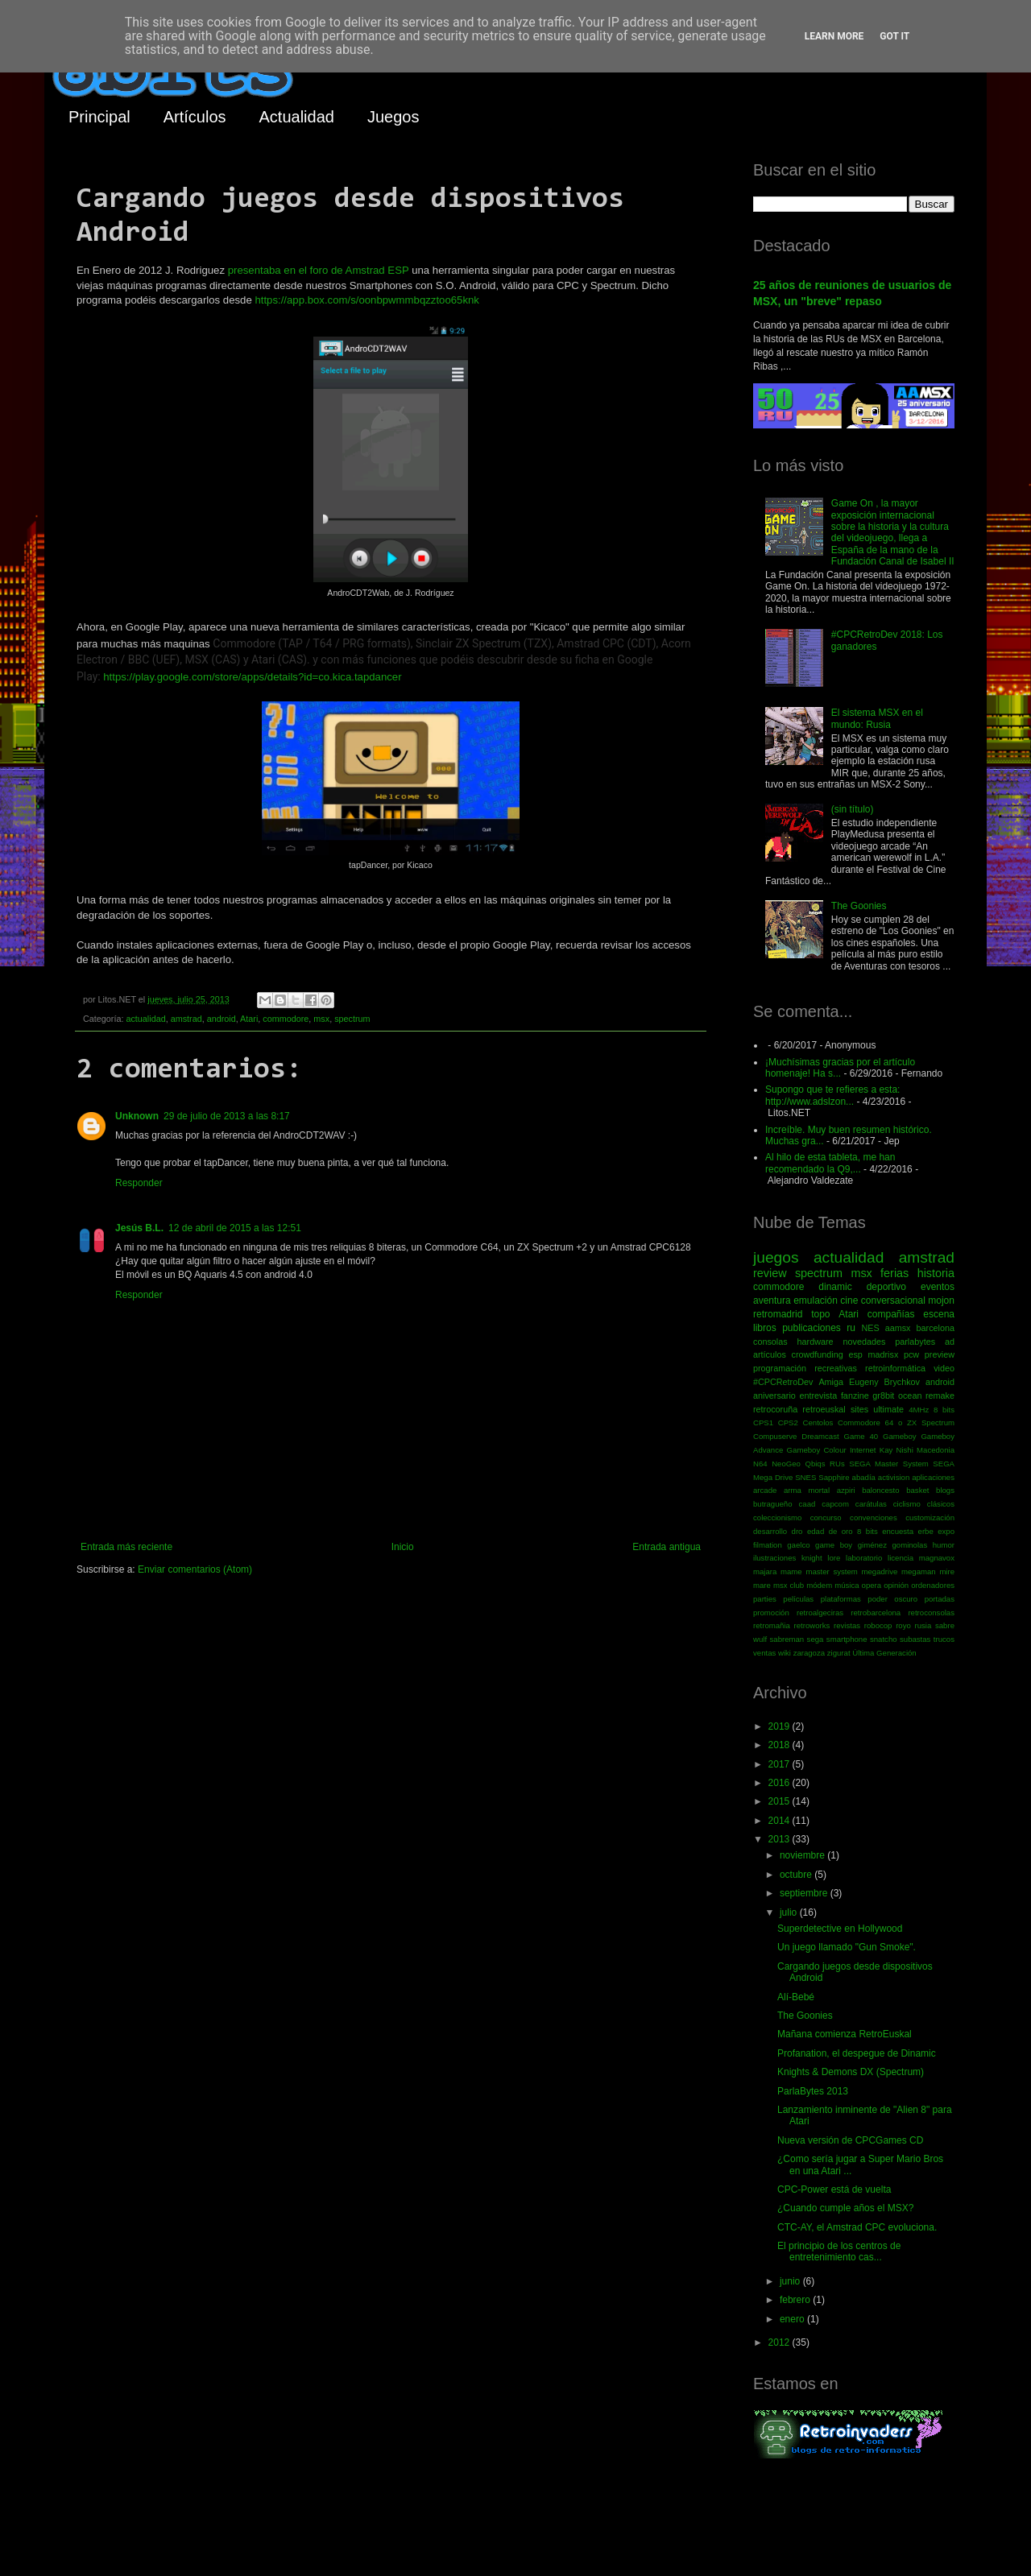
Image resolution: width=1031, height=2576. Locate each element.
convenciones (873, 1517)
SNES (805, 1477)
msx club (788, 1585)
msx (321, 1018)
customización (929, 1517)
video (944, 1368)
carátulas (871, 1503)
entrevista (818, 1395)
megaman (918, 1571)
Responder (139, 1183)
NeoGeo (786, 1463)
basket (917, 1490)
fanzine (855, 1395)
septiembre (805, 1893)
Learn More (834, 36)
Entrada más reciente (126, 1547)
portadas (939, 1598)
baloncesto (880, 1490)
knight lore (820, 1557)
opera (872, 1585)
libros (764, 1327)
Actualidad (296, 117)
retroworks (812, 1625)
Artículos (195, 117)
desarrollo (770, 1531)
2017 (780, 1764)
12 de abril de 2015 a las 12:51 (234, 1228)
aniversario (774, 1395)
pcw (911, 1354)
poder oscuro (892, 1598)
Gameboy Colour (817, 1449)
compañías (891, 1314)
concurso (826, 1517)
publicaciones (811, 1327)
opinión (896, 1585)
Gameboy (900, 1436)
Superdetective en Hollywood (839, 1928)
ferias (894, 1273)
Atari (249, 1018)
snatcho (883, 1639)
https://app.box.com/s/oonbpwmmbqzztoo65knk (367, 300)
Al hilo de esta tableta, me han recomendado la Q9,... (830, 1163)
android (221, 1018)
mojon (941, 1300)
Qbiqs (815, 1463)
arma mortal (807, 1490)
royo (903, 1625)
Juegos (393, 117)
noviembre (803, 1855)
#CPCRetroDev (783, 1382)
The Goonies (859, 906)
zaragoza (809, 1652)
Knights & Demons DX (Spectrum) (850, 2072)
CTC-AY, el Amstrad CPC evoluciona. (857, 2227)
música (846, 1585)
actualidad (145, 1018)
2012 (780, 2342)
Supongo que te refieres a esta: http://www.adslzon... (832, 1095)
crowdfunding (817, 1354)
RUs (837, 1463)
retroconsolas (931, 1612)
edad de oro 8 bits (842, 1531)
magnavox (936, 1557)
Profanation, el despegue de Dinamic (856, 2053)
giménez (872, 1544)
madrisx (882, 1354)
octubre (797, 1874)
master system (831, 1571)
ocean (909, 1395)
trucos (944, 1639)
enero (793, 2319)
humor (943, 1544)
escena (938, 1314)
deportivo (886, 1286)
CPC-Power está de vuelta (834, 2189)
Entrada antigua (666, 1547)
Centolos (818, 1422)
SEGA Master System (889, 1463)
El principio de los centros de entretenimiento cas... (839, 2251)
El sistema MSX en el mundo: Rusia (877, 718)
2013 (780, 1839)
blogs (945, 1490)
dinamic (834, 1286)
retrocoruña (775, 1409)
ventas (764, 1652)
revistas (847, 1625)
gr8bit (883, 1395)
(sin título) (852, 809)
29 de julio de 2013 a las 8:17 (227, 1116)
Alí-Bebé (795, 1997)
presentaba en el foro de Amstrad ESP (318, 270)
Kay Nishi (896, 1449)
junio (791, 2281)
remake (939, 1395)
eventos (937, 1286)
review (770, 1273)
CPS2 (788, 1422)
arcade (764, 1490)
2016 (780, 1782)
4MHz (919, 1409)
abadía (864, 1477)
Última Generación (884, 1652)
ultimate (888, 1409)
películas (798, 1598)
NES (870, 1328)
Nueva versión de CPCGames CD (850, 2140)
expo (946, 1531)
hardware (815, 1341)
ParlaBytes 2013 (812, 2091)
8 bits (944, 1409)
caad (807, 1503)
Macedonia (935, 1449)
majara (764, 1571)
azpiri (846, 1490)
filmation (767, 1544)
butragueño (773, 1503)
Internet (863, 1449)
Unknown (137, 1116)
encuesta (897, 1531)
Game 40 (860, 1436)
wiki (784, 1652)
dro (797, 1531)
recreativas (835, 1368)
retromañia (771, 1625)
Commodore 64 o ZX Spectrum (896, 1422)
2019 (780, 1726)
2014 (780, 1820)
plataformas (841, 1598)
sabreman (787, 1639)
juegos (776, 1257)
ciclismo (907, 1503)
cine (849, 1300)
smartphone (846, 1639)
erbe (926, 1531)
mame (791, 1571)
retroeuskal (823, 1409)
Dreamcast (819, 1436)
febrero (796, 2299)
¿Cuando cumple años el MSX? (845, 2208)
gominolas (909, 1544)
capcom (835, 1503)
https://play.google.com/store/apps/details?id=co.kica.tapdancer (252, 677)
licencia (900, 1557)
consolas (770, 1341)
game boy (833, 1544)
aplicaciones (933, 1477)
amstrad (186, 1018)
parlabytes (915, 1341)
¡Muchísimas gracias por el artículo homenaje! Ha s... (840, 1067)
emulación (815, 1300)
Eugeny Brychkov (884, 1382)
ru (851, 1327)
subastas (915, 1639)
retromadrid (777, 1314)
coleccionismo (777, 1517)
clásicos (940, 1503)
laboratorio (864, 1557)
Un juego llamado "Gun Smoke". (846, 1947)
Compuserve (775, 1436)
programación (779, 1368)
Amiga (830, 1382)
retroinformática (895, 1368)
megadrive (880, 1571)
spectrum (352, 1018)
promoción (771, 1612)
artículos (769, 1354)
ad (949, 1341)
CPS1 (763, 1422)
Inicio (402, 1547)
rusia (922, 1625)
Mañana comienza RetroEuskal (844, 2034)
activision (893, 1477)
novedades (864, 1341)
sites (859, 1409)
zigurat (839, 1652)
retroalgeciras (820, 1612)
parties (764, 1598)
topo (820, 1314)
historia (935, 1273)
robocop (878, 1625)
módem (819, 1585)
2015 (780, 1801)
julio (790, 1912)
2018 (780, 1745)
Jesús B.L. (139, 1228)
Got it (894, 36)
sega (815, 1639)
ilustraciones (774, 1557)
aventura (772, 1300)
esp (855, 1354)
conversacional (893, 1300)
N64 (760, 1463)
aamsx (898, 1328)
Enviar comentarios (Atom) (195, 1569)
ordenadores (932, 1585)
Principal (99, 117)
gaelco (798, 1544)
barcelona (935, 1328)
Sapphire (833, 1477)
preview (939, 1354)
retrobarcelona (876, 1612)
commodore (285, 1018)
